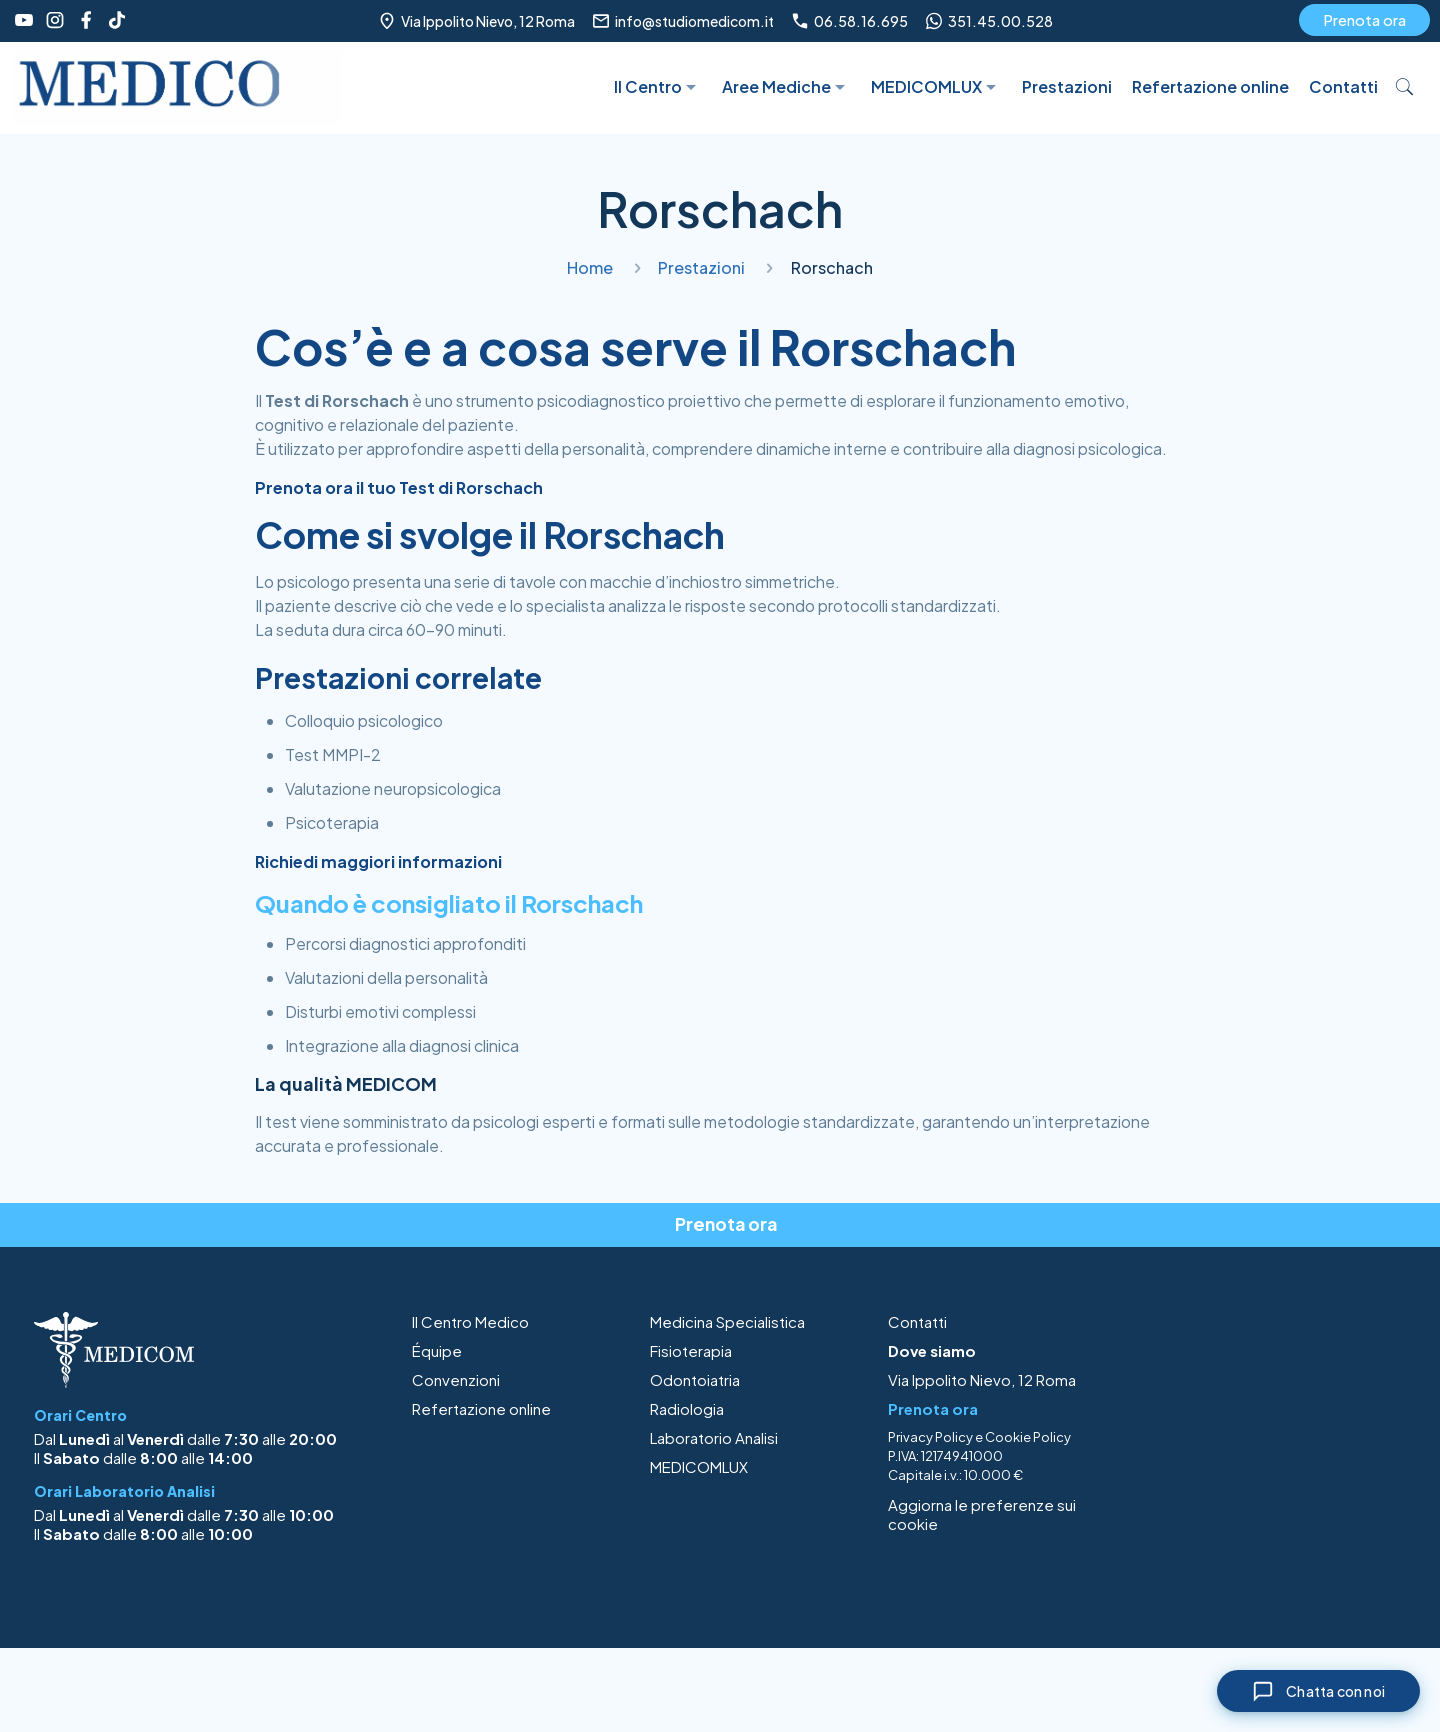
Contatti (917, 1321)
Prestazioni (701, 267)
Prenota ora (1364, 19)
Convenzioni (456, 1379)
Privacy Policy (930, 1437)
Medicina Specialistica (727, 1321)
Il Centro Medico (470, 1321)
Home (590, 267)
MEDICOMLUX (699, 1466)
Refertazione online (481, 1408)
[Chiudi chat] (1318, 1691)
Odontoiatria (695, 1379)
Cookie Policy (1028, 1437)
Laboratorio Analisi (714, 1437)
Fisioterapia (691, 1350)
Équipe (437, 1350)
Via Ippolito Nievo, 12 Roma (982, 1379)
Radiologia (687, 1408)
